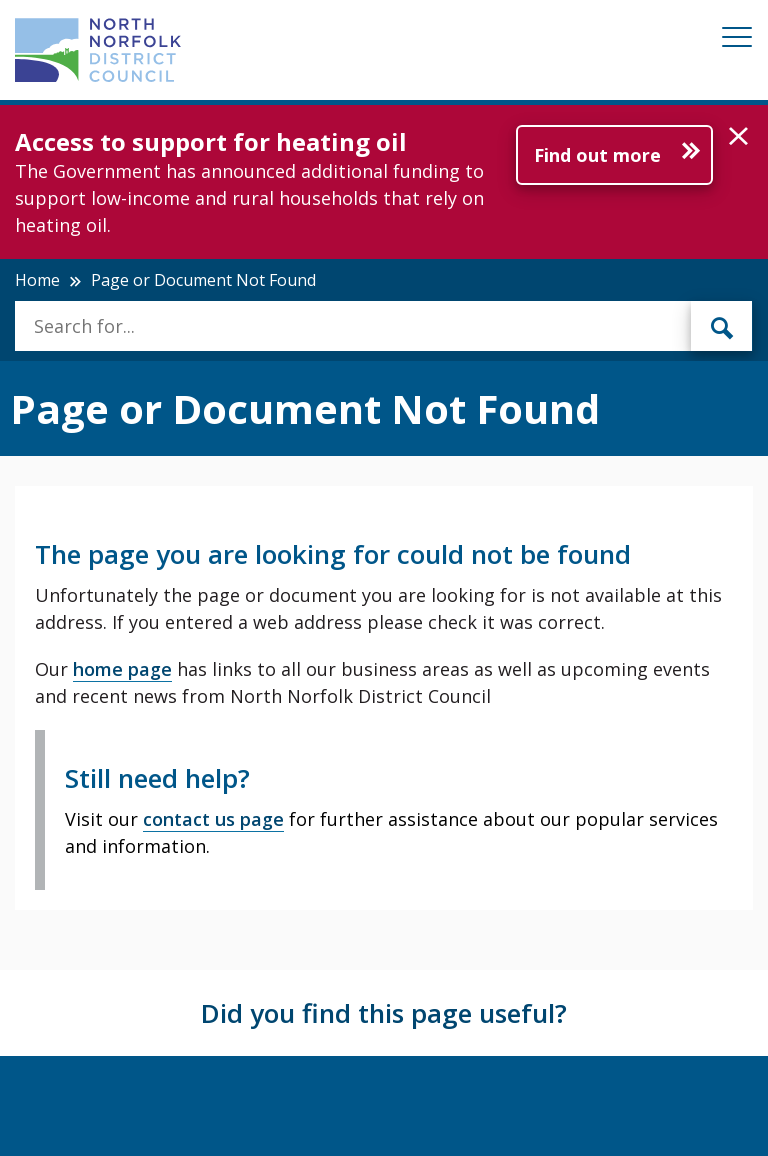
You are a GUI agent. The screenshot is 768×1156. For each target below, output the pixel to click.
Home (37, 280)
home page (122, 669)
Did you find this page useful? (384, 1013)
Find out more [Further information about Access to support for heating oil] (597, 155)
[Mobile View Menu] (737, 40)
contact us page (213, 819)
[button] (738, 137)
